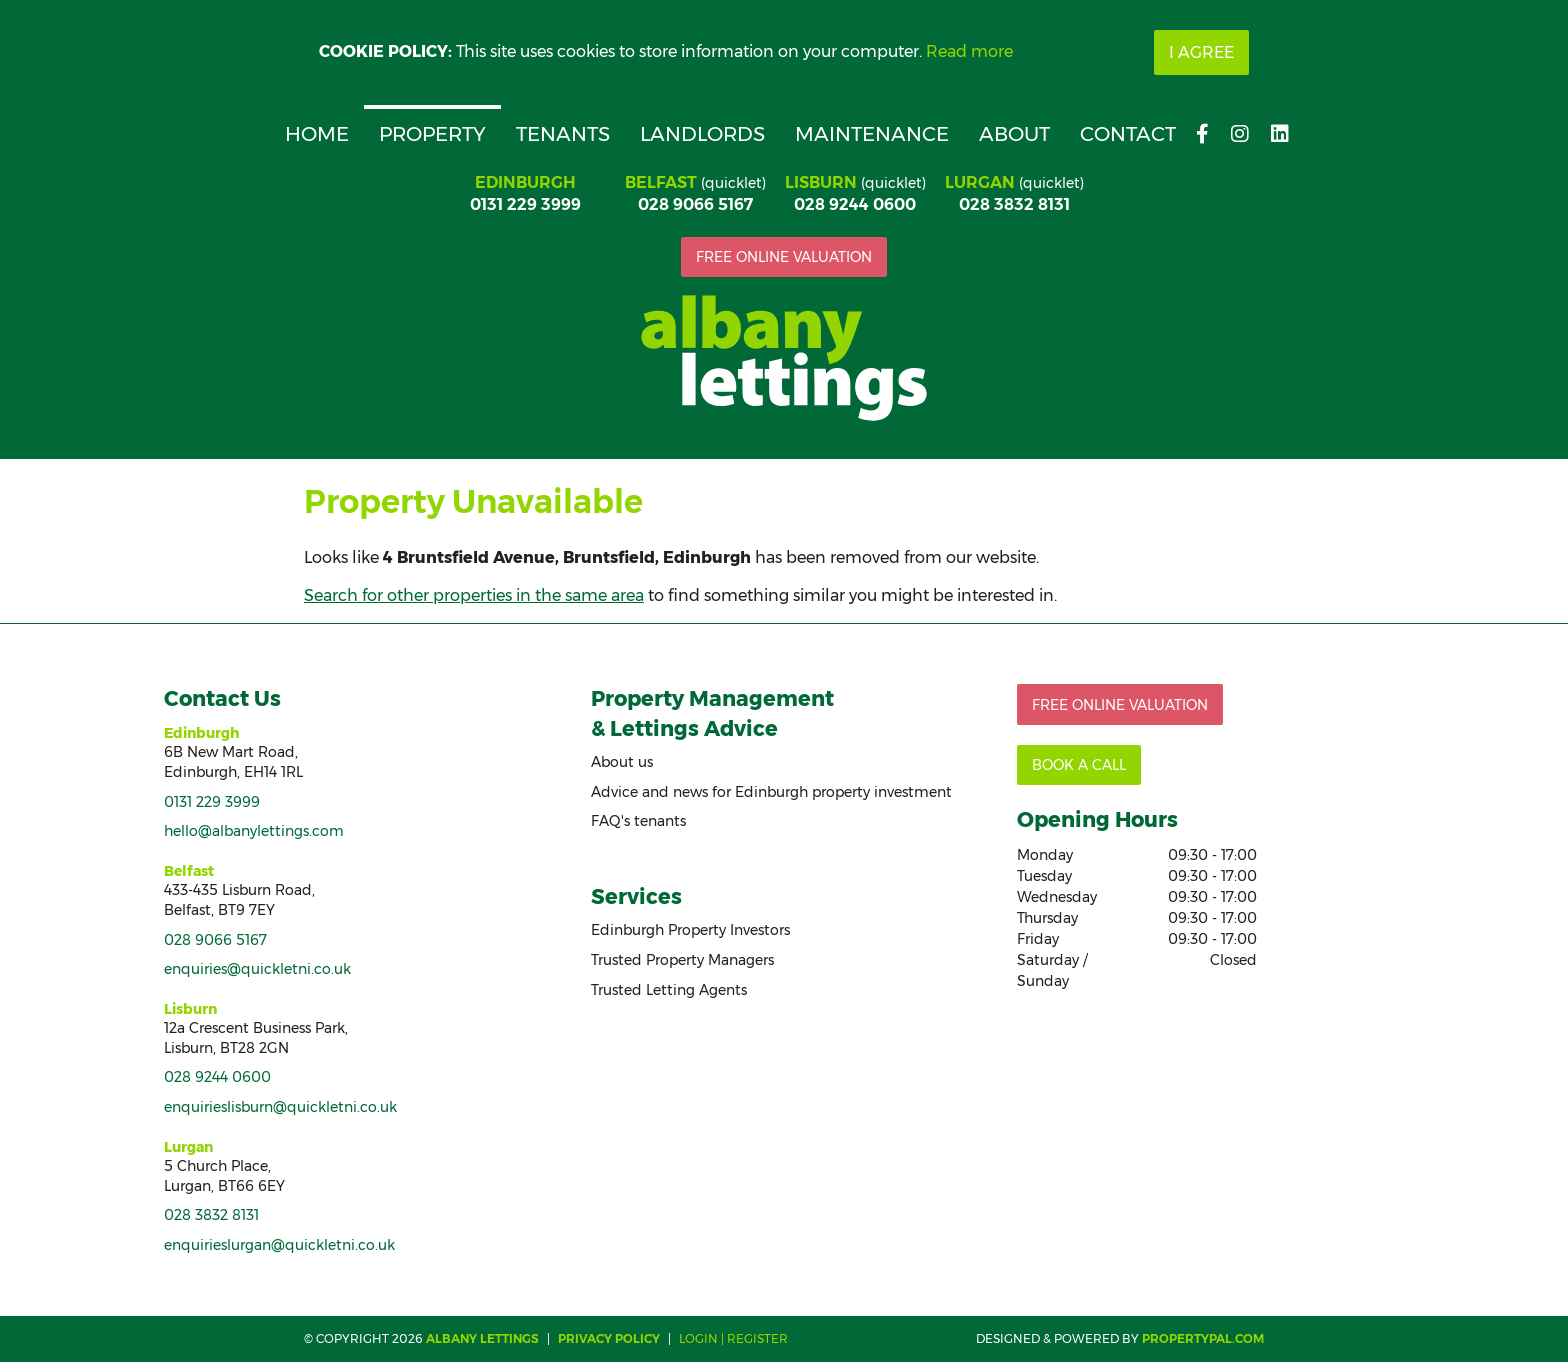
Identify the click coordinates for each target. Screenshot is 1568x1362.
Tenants (563, 134)
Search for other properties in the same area (474, 595)
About (1014, 134)
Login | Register (733, 1338)
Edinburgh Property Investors (690, 930)
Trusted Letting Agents (669, 990)
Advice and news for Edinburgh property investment (771, 792)
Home (317, 134)
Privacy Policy (609, 1338)
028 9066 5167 (695, 204)
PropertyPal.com (1203, 1338)
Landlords (702, 134)
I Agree (1201, 52)
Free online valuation (784, 257)
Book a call (1079, 765)
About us (622, 762)
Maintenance (872, 134)
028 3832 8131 (1014, 204)
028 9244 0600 (855, 204)
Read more (969, 51)
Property (432, 134)
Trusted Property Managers (682, 960)
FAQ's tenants (638, 821)
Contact (1128, 134)
